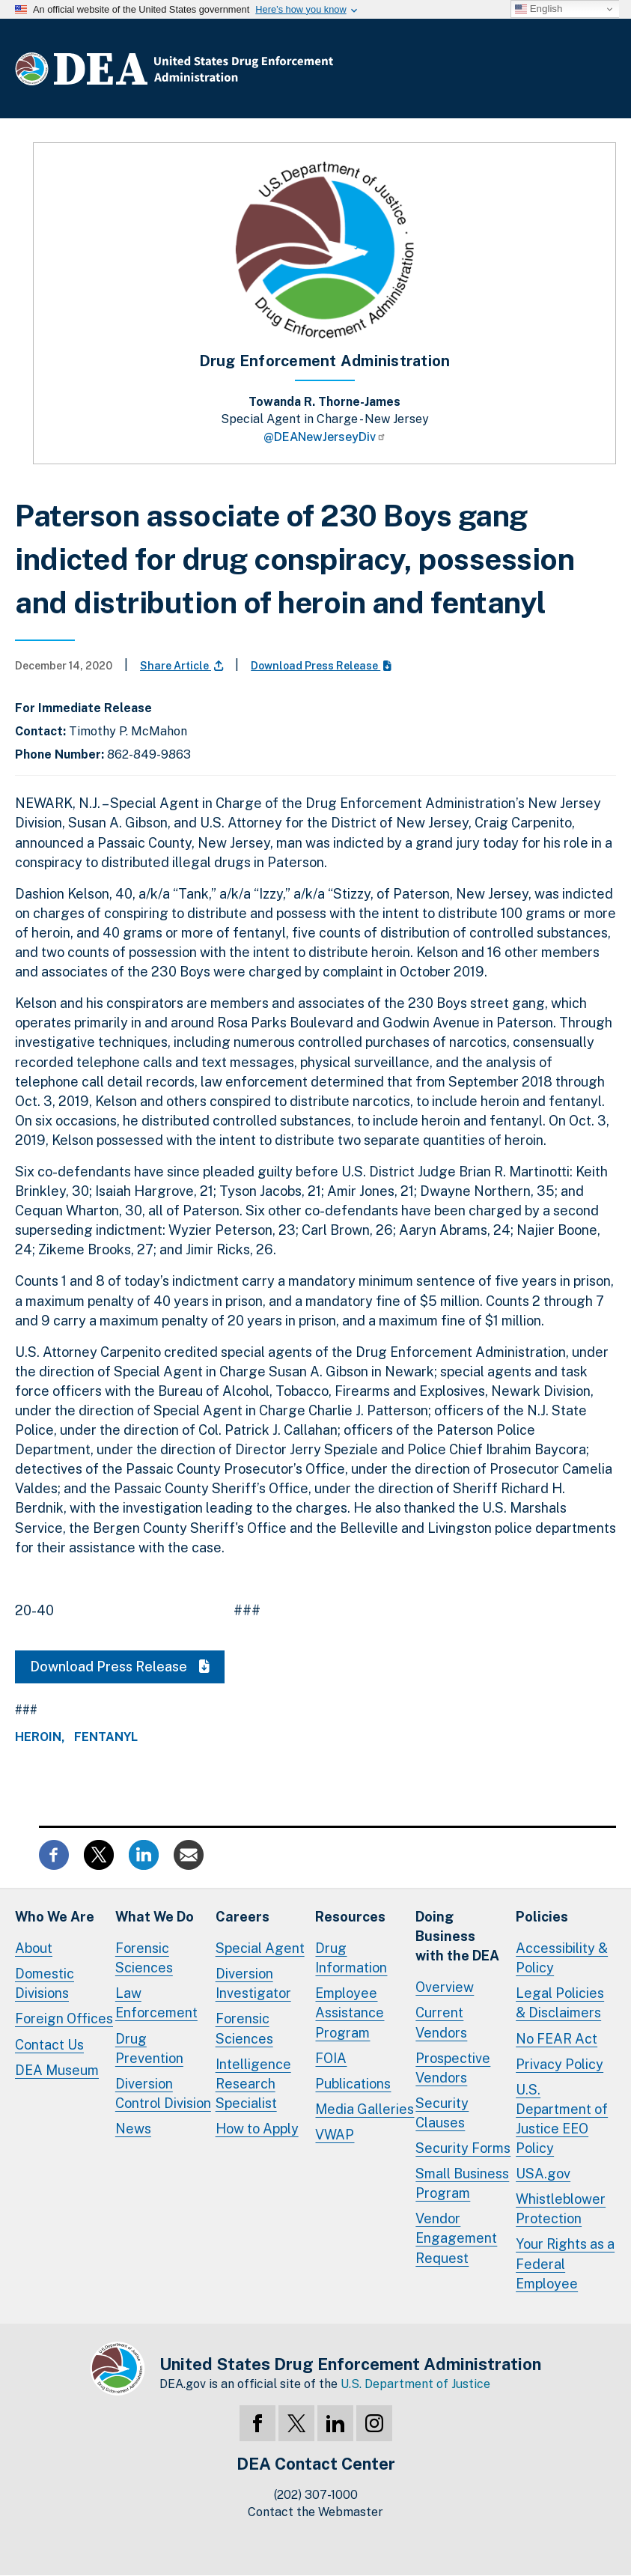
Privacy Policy (559, 2064)
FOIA (331, 2058)
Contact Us (49, 2045)
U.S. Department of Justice (415, 2384)
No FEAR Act (556, 2039)
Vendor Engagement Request (456, 2238)
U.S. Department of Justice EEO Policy (562, 2119)
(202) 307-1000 (316, 2495)
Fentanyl (106, 1737)
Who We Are (54, 1917)
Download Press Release (321, 666)
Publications (353, 2084)
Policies (542, 1917)
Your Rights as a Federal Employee (565, 2263)
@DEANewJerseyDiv (324, 437)
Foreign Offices (64, 2018)
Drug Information (351, 1957)
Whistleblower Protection (561, 2208)
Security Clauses (442, 2112)
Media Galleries (364, 2109)
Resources (350, 1917)
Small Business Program (462, 2183)
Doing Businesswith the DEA (457, 1936)
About (33, 1948)
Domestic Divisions (44, 1983)
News (133, 2128)
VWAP (334, 2134)
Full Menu (601, 72)
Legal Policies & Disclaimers (560, 2002)
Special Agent (260, 1948)
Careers (242, 1917)
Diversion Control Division (163, 2093)
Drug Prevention (149, 2048)
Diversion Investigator (253, 1983)
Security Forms (462, 2148)
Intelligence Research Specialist (253, 2083)
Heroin (38, 1737)
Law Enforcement (156, 2002)
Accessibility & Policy (562, 1957)
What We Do (154, 1917)
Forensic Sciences (144, 1957)
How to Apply (257, 2128)
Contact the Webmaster (315, 2512)
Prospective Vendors (452, 2068)
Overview (444, 1987)
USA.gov (543, 2173)
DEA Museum (57, 2070)
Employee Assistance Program (349, 2012)
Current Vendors (441, 2022)
